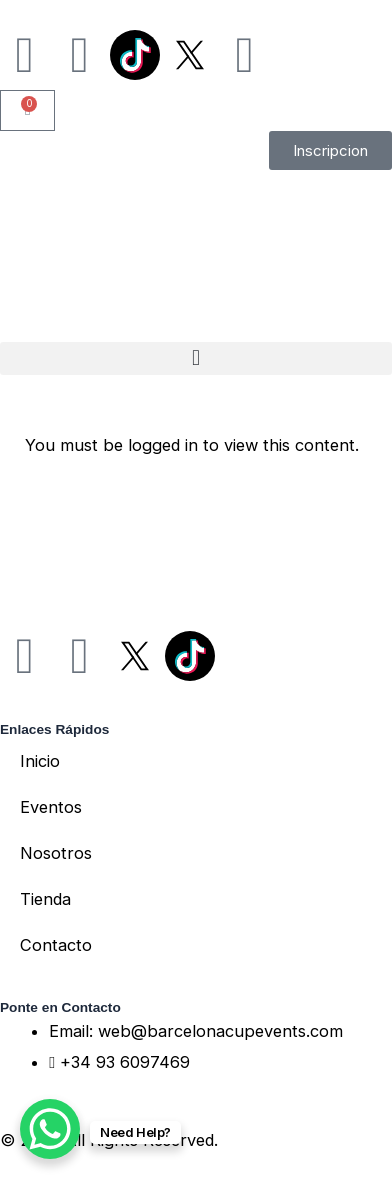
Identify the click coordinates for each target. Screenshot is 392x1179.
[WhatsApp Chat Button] (50, 1129)
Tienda (45, 899)
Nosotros (56, 853)
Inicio (40, 761)
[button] (196, 358)
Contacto (56, 945)
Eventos (51, 807)
